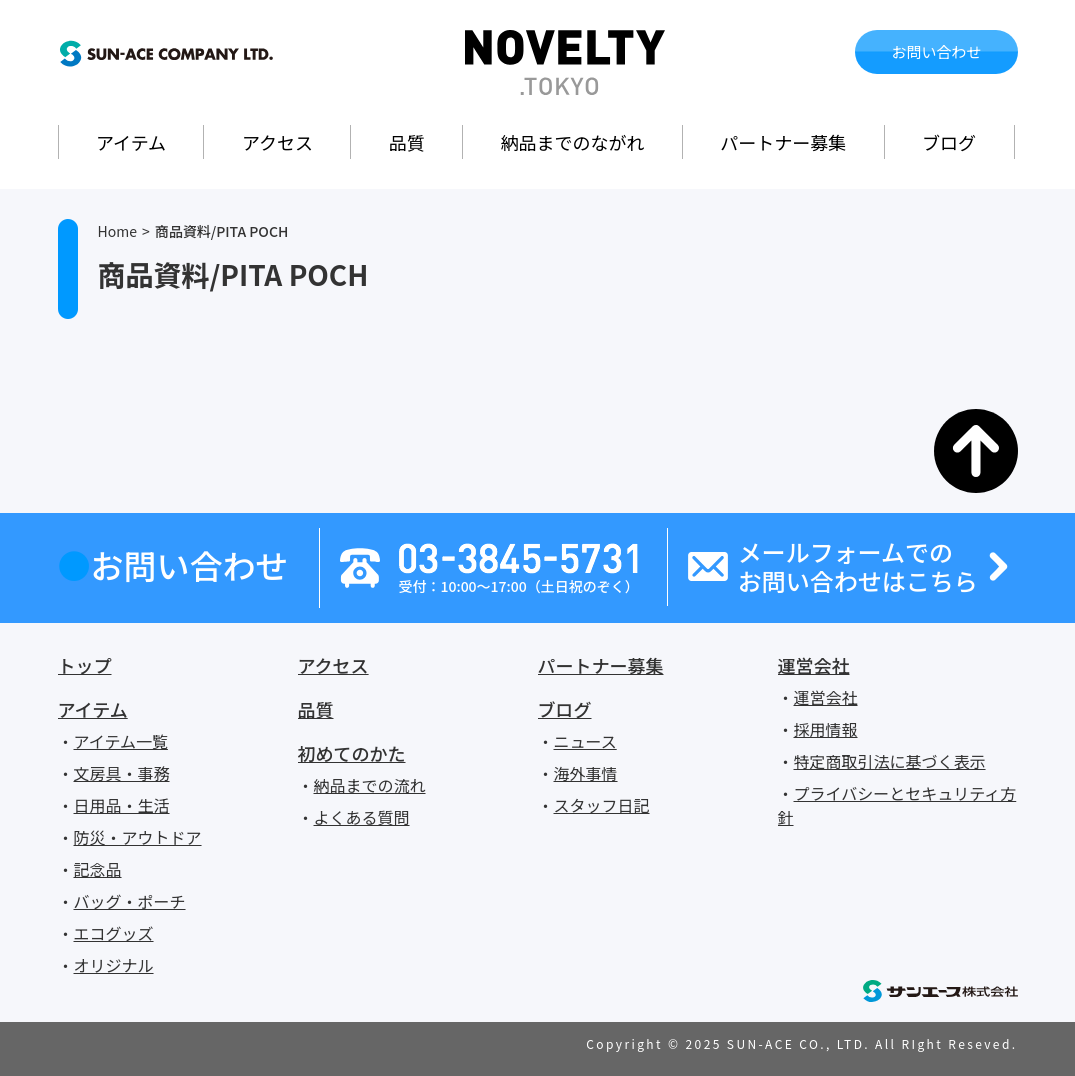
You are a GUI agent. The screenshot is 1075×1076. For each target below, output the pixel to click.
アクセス (277, 142)
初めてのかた (352, 753)
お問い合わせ (936, 51)
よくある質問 (362, 817)
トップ (85, 665)
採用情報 (826, 729)
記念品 (98, 869)
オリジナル (114, 965)
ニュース (585, 741)
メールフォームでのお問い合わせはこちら (858, 567)
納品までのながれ (573, 142)
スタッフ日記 (602, 805)
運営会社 (814, 665)
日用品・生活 (122, 805)
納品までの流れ (370, 785)
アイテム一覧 (121, 741)
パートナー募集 (783, 142)
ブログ (949, 142)
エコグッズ (114, 933)
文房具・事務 (122, 773)
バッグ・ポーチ (130, 901)
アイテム (131, 142)
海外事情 (586, 773)
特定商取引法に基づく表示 (890, 761)
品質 (407, 142)
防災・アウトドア (138, 837)
